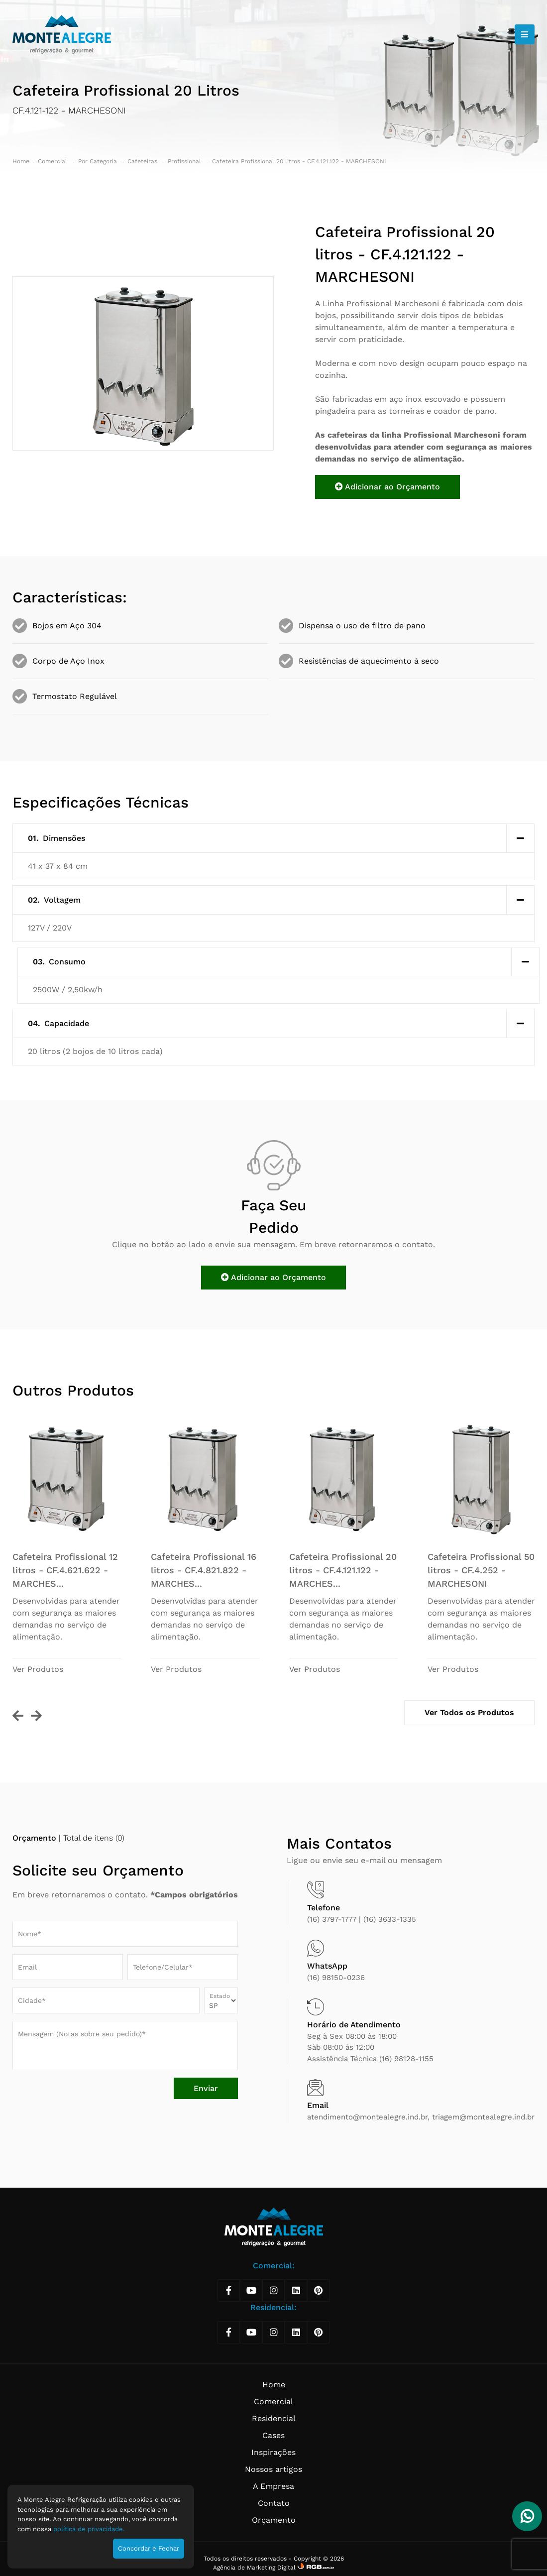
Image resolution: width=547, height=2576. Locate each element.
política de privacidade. (88, 2529)
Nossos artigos (273, 2469)
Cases (273, 2435)
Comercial (53, 161)
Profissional (185, 161)
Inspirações (273, 2452)
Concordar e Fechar (148, 2548)
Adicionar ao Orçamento (387, 486)
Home (20, 161)
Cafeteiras (143, 161)
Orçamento (274, 2520)
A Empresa (273, 2486)
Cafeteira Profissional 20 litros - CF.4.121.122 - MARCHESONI (299, 161)
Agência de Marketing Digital (255, 2567)
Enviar (206, 2088)
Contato (274, 2503)
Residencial (274, 2418)
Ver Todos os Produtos (469, 1712)
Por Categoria (98, 161)
